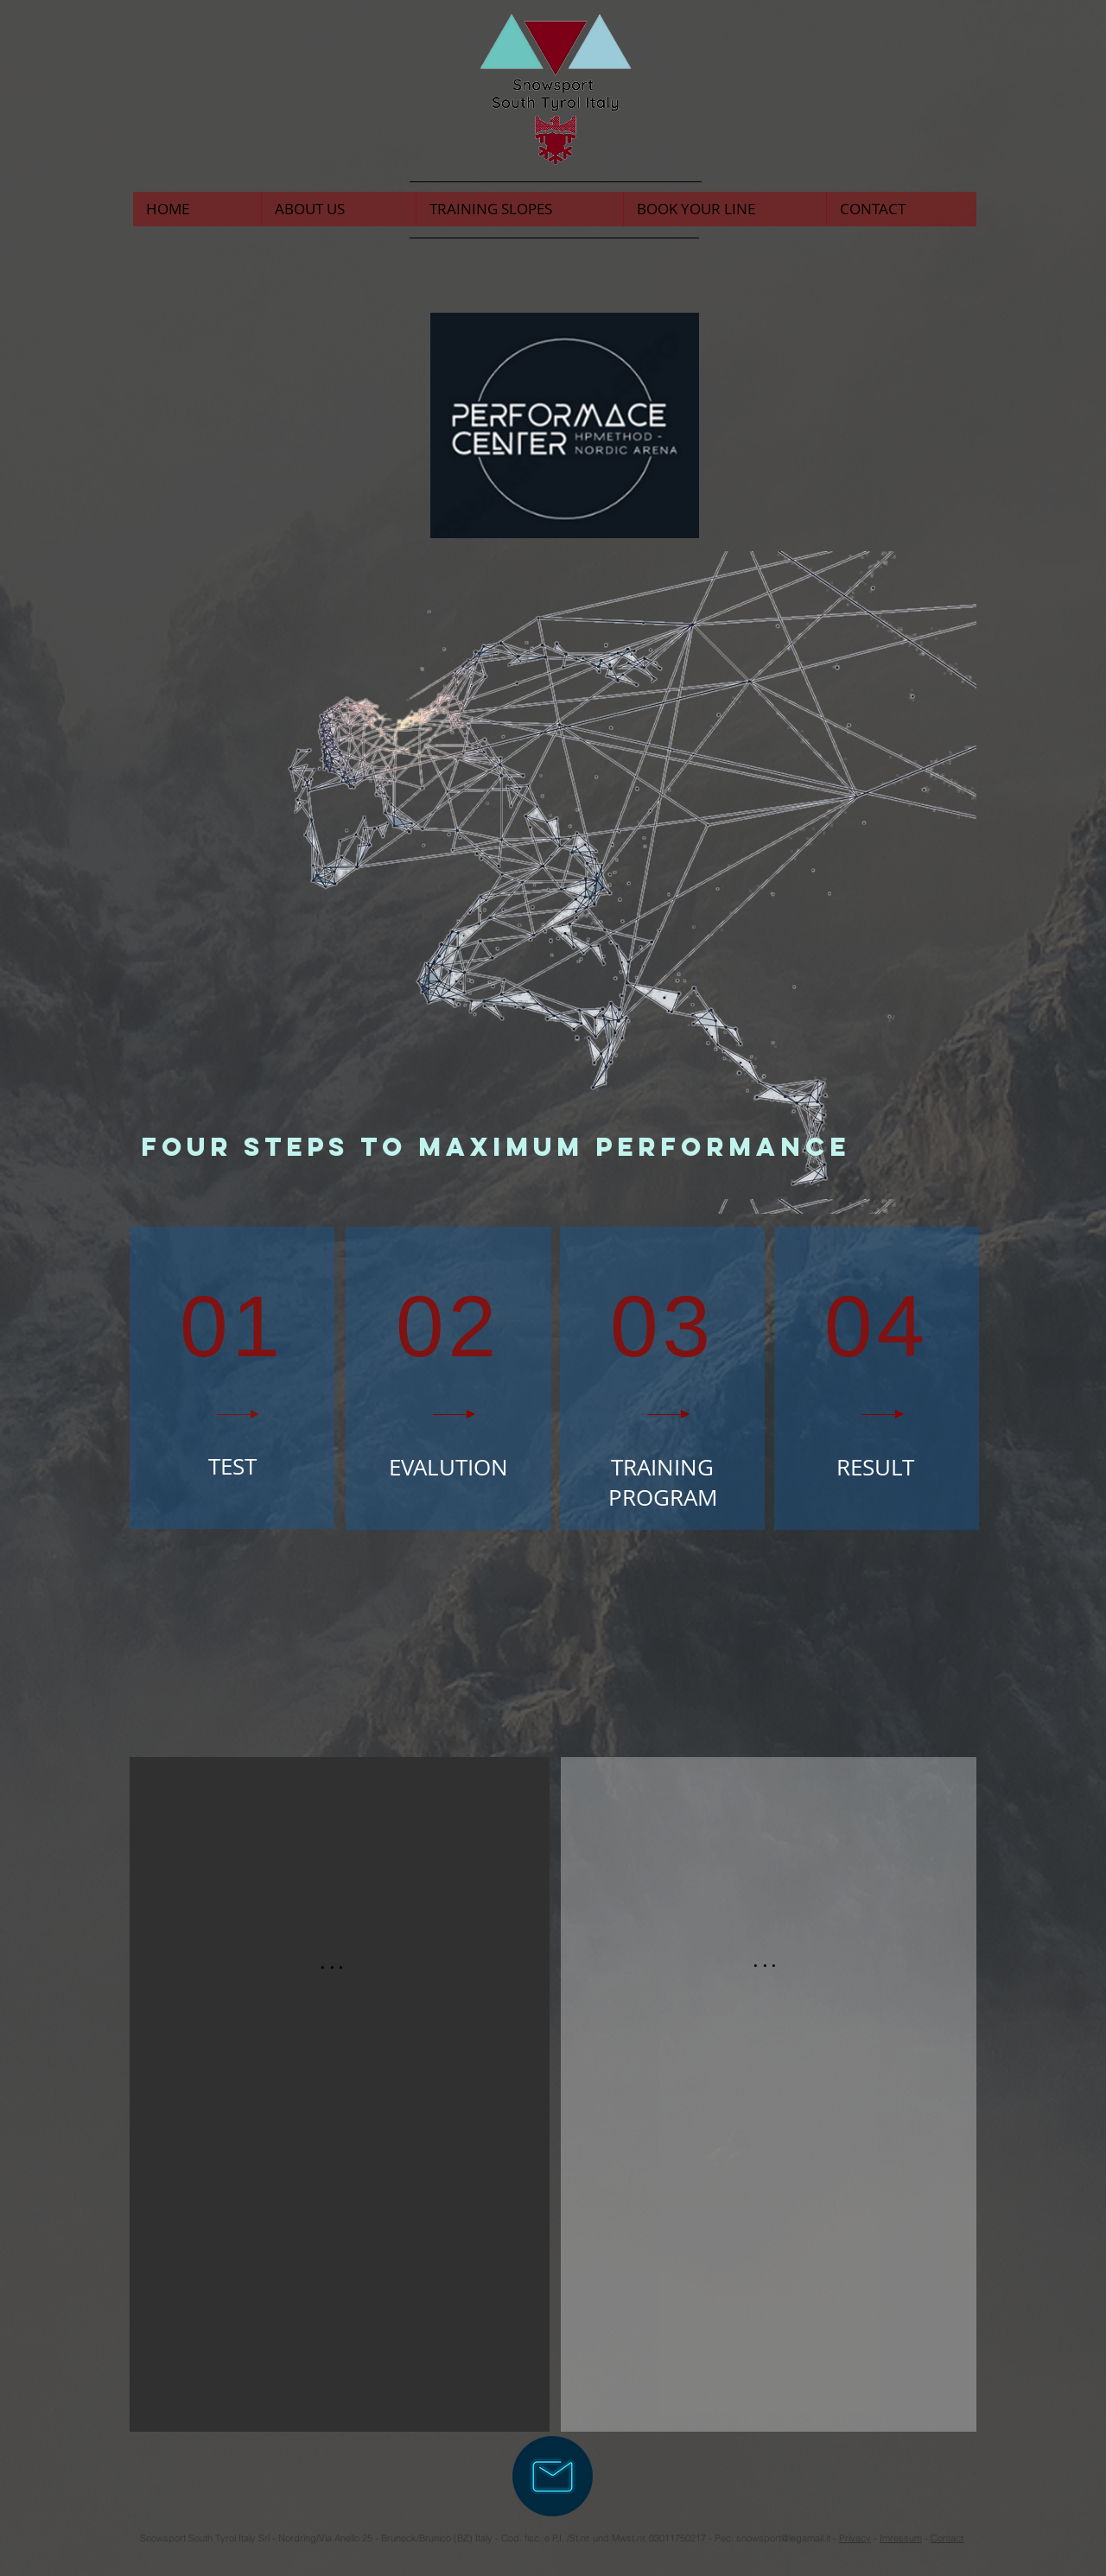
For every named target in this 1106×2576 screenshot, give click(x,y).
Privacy (855, 2538)
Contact (947, 2538)
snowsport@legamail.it (783, 2538)
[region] (232, 1378)
